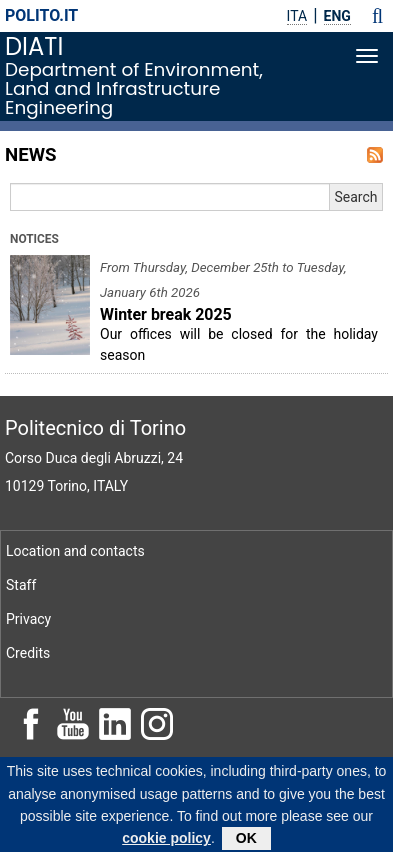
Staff (21, 585)
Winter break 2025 (166, 314)
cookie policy (166, 843)
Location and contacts (75, 551)
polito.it (41, 15)
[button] (377, 16)
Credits (28, 653)
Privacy (28, 619)
